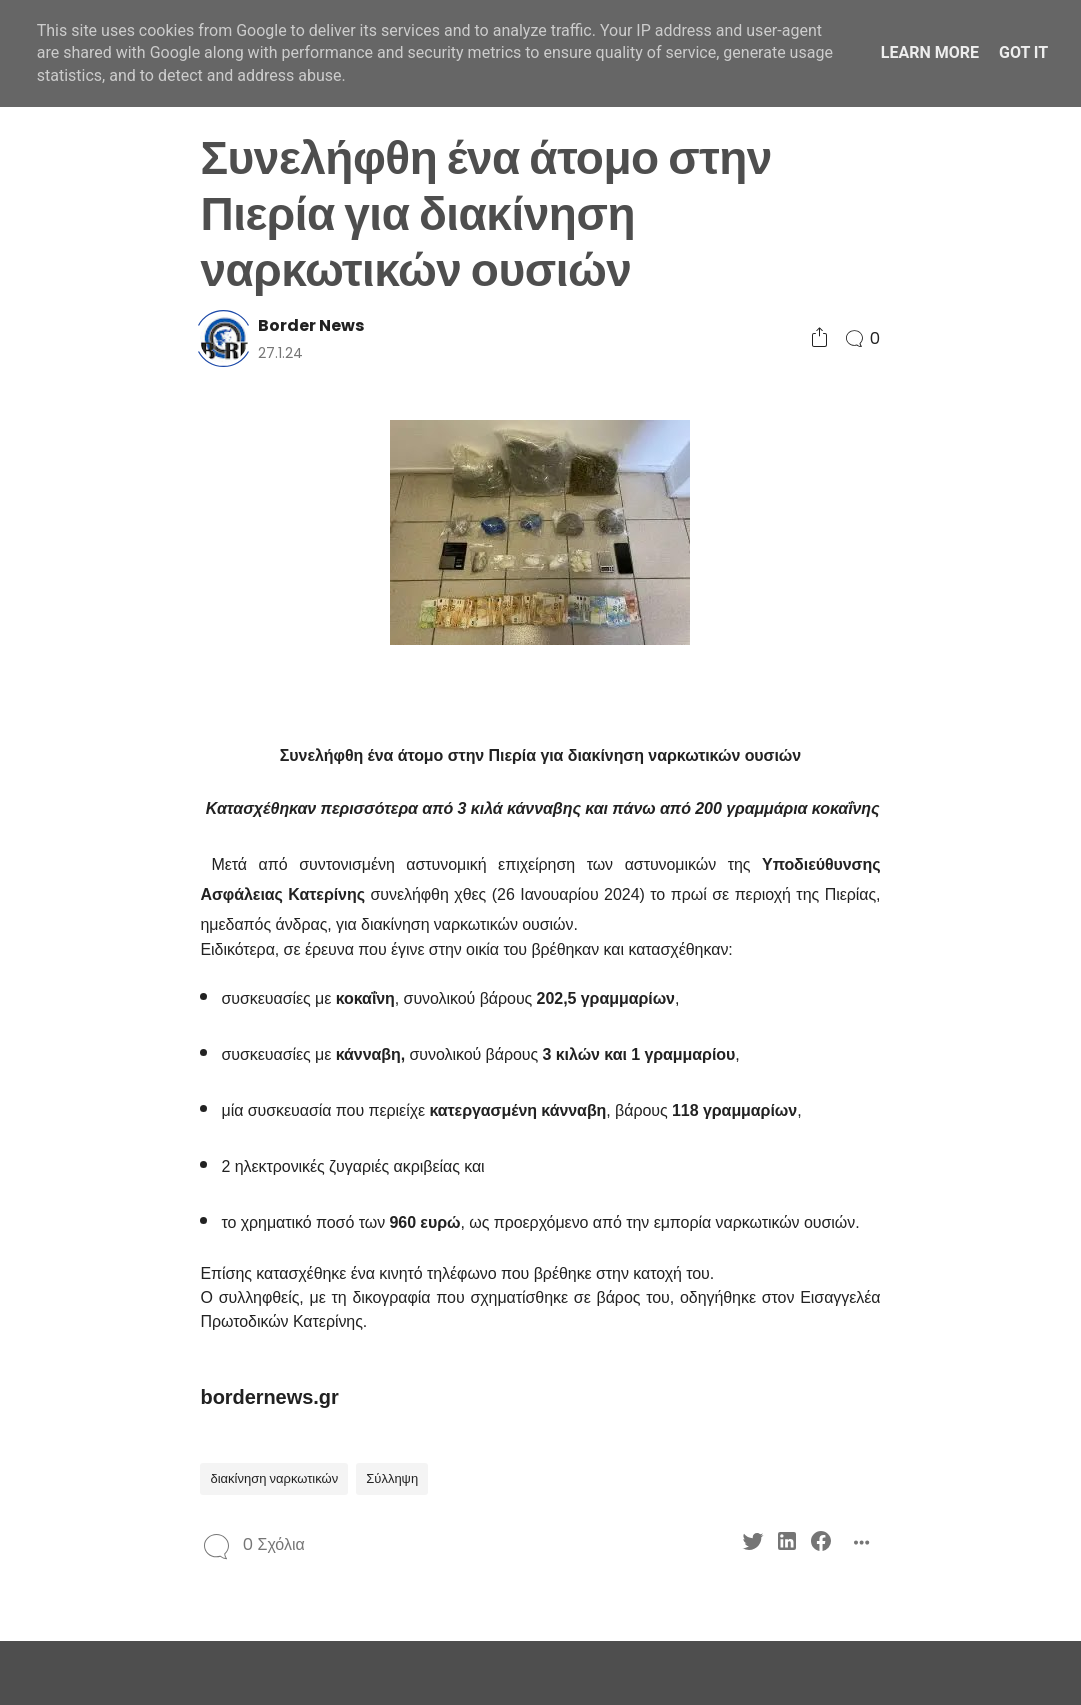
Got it (1023, 52)
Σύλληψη (392, 1478)
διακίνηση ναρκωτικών (274, 1478)
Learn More (930, 52)
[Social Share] (819, 338)
